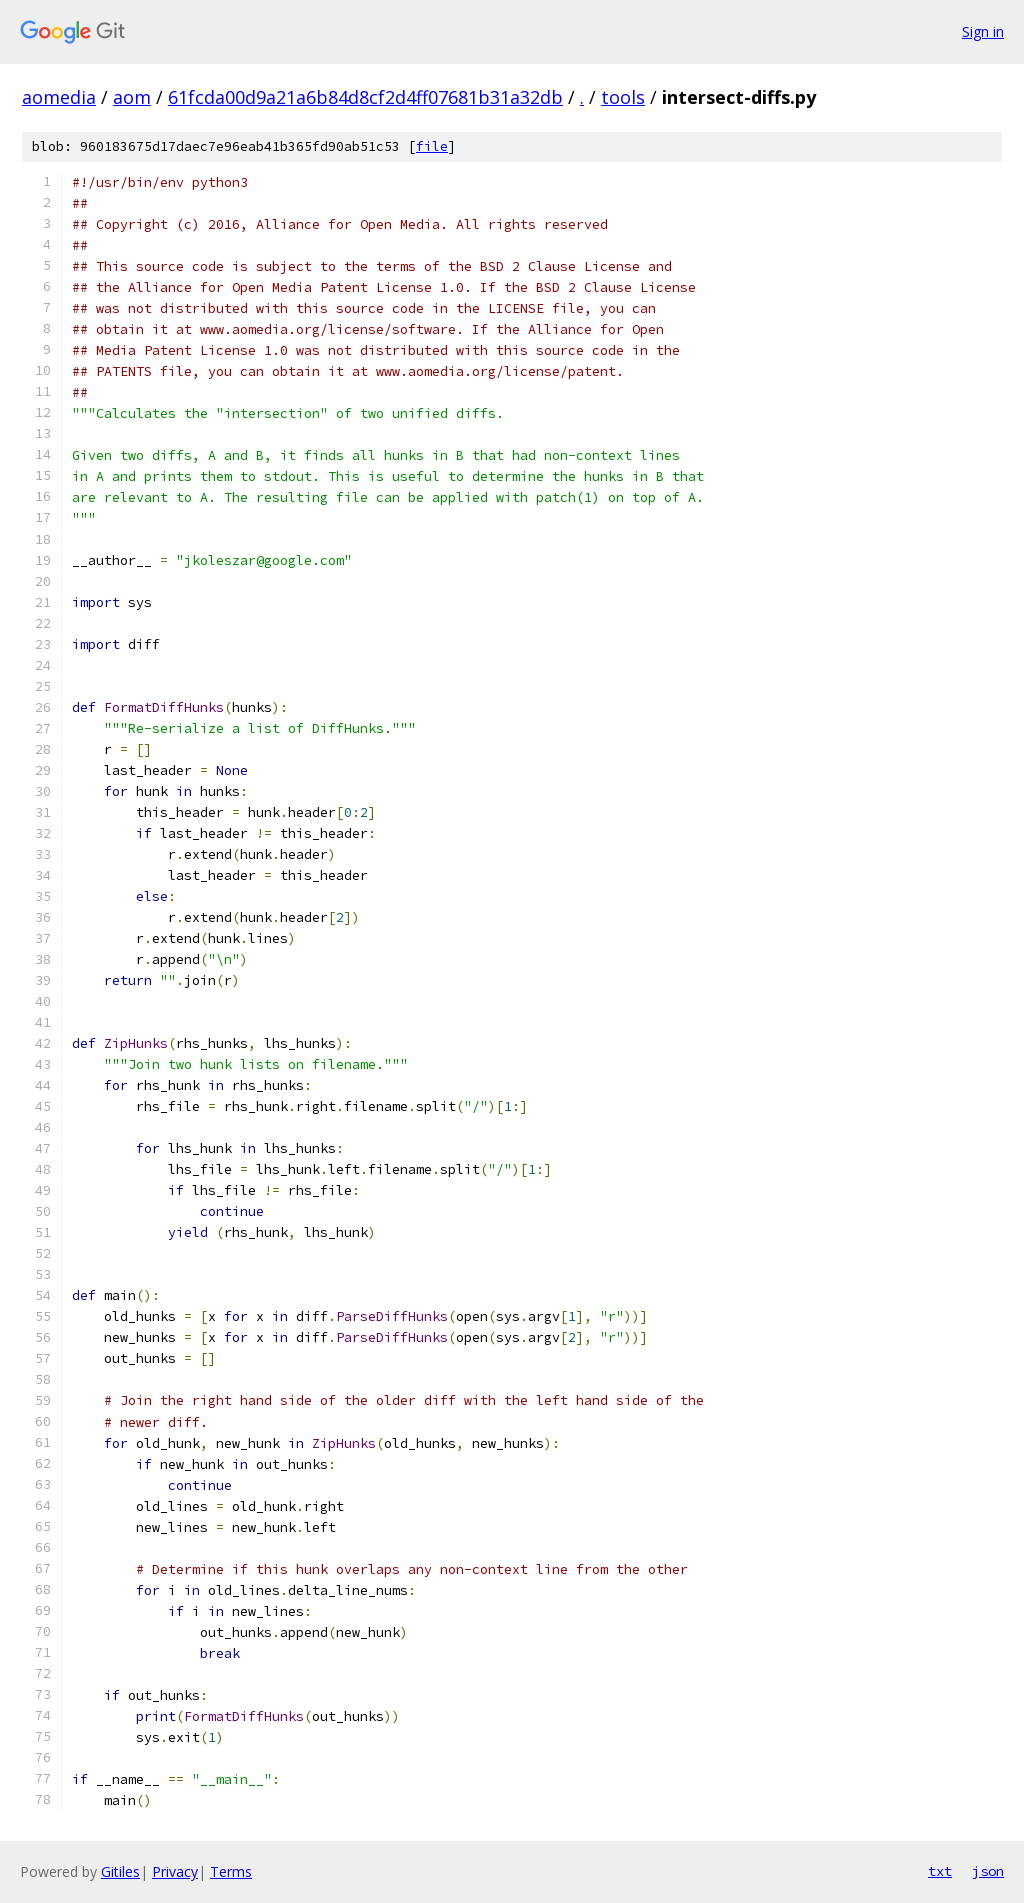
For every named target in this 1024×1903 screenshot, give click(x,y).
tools (623, 97)
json (988, 1871)
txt (940, 1871)
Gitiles (120, 1871)
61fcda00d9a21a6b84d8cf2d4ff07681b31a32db (365, 97)
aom (132, 97)
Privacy (175, 1871)
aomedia (59, 97)
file (432, 146)
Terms (231, 1871)
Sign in (983, 31)
